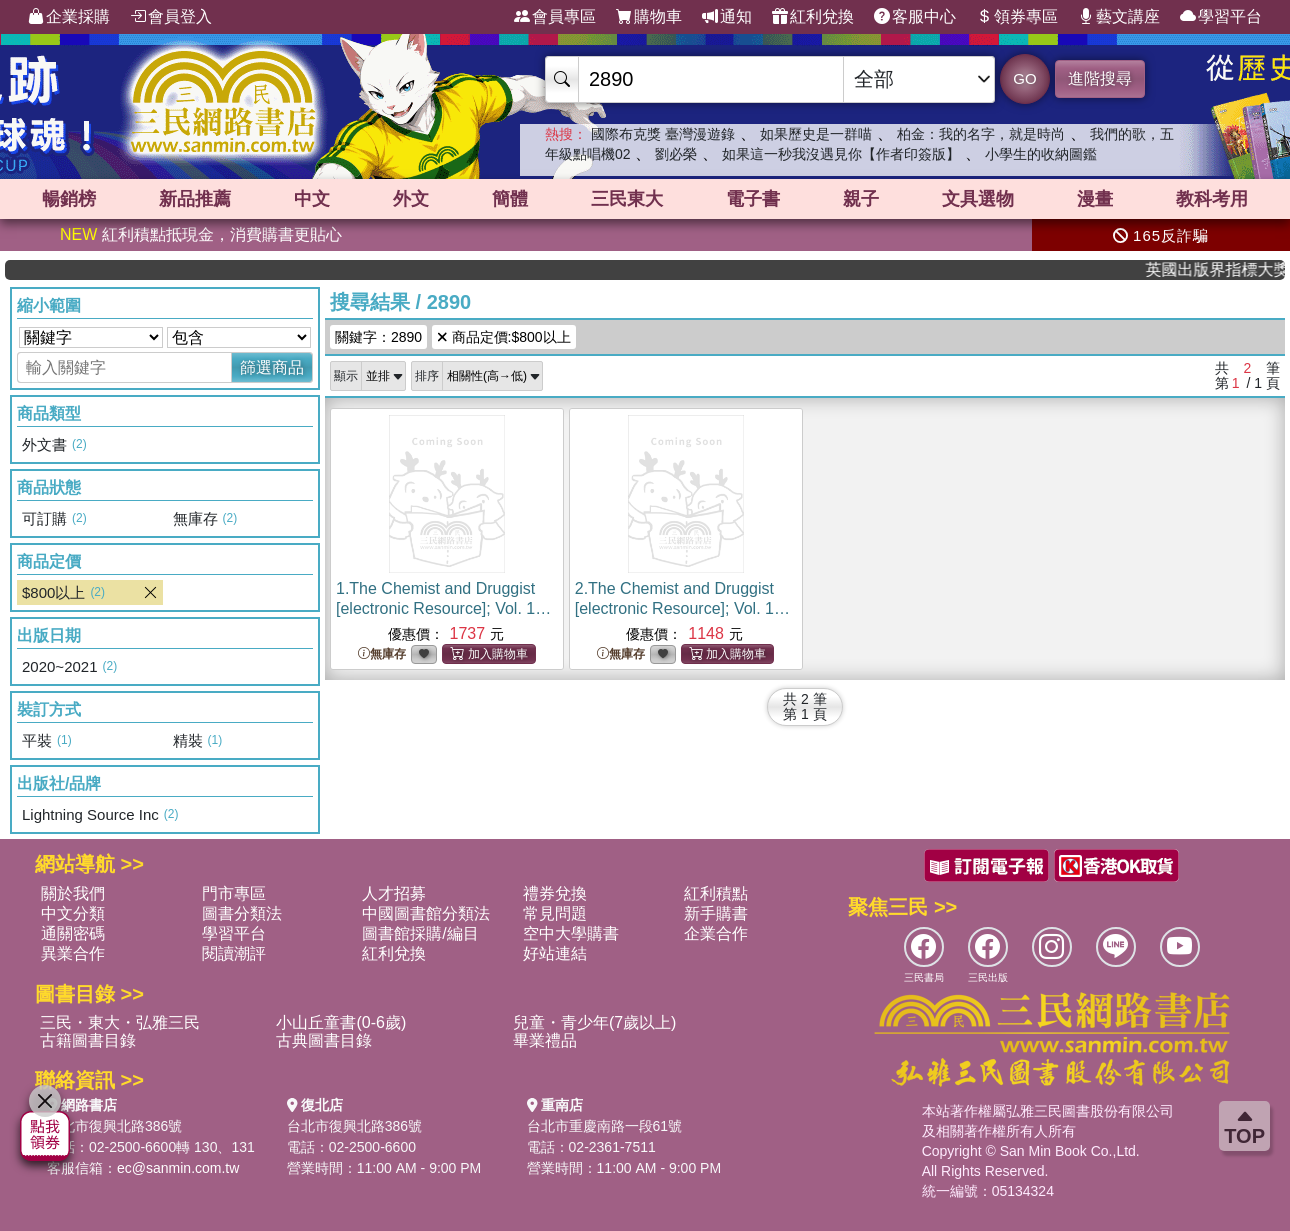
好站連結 (555, 953)
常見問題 (555, 913)
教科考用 (1212, 199)
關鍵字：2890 (378, 337)
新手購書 (716, 913)
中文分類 (73, 913)
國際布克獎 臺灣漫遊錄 (663, 134)
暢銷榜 (69, 199)
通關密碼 (73, 933)
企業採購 (69, 17)
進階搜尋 (1100, 78)
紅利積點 (716, 893)
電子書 (753, 199)
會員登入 (171, 17)
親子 (861, 199)
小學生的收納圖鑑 (1041, 154)
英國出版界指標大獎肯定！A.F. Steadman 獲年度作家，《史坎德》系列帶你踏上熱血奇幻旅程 (1227, 269)
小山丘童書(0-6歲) (341, 1022)
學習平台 (1221, 17)
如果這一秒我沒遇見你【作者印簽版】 (841, 154)
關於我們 (73, 893)
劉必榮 (676, 154)
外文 (411, 199)
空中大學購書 (571, 933)
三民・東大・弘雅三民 (120, 1022)
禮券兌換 (555, 893)
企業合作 (716, 933)
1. (444, 608)
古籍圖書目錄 (88, 1040)
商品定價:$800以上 (503, 337)
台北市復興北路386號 (114, 1126)
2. (683, 608)
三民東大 (627, 199)
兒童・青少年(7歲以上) (595, 1022)
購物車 (649, 17)
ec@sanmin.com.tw (178, 1168)
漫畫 (1095, 199)
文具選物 (978, 199)
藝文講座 (1119, 17)
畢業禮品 (545, 1040)
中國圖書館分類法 (426, 913)
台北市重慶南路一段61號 (605, 1126)
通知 (727, 17)
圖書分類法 (242, 913)
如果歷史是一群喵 (816, 134)
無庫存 (382, 654)
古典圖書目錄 (324, 1040)
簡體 (510, 199)
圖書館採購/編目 (420, 933)
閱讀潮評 (234, 953)
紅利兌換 (813, 17)
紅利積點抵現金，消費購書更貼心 (201, 234)
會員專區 (555, 17)
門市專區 (234, 893)
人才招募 (394, 893)
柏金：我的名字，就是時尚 (981, 134)
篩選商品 (272, 367)
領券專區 (1017, 17)
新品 (195, 199)
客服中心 (915, 17)
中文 (312, 199)
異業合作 (73, 953)
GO (1024, 78)
